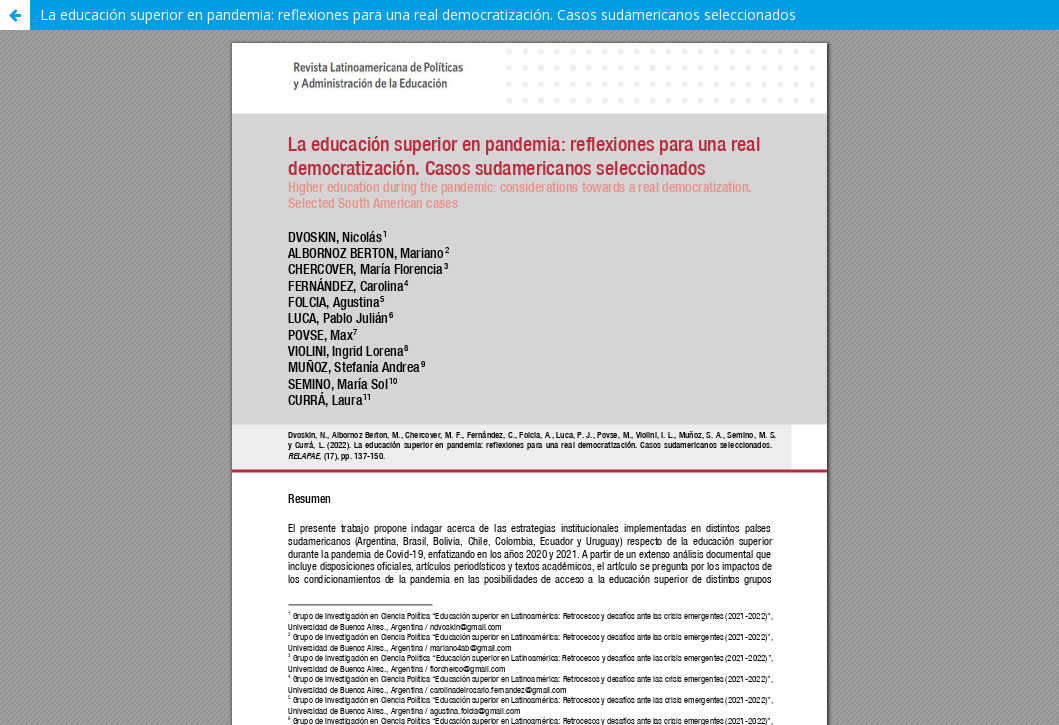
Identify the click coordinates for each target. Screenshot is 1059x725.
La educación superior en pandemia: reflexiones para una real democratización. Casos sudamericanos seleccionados (418, 14)
